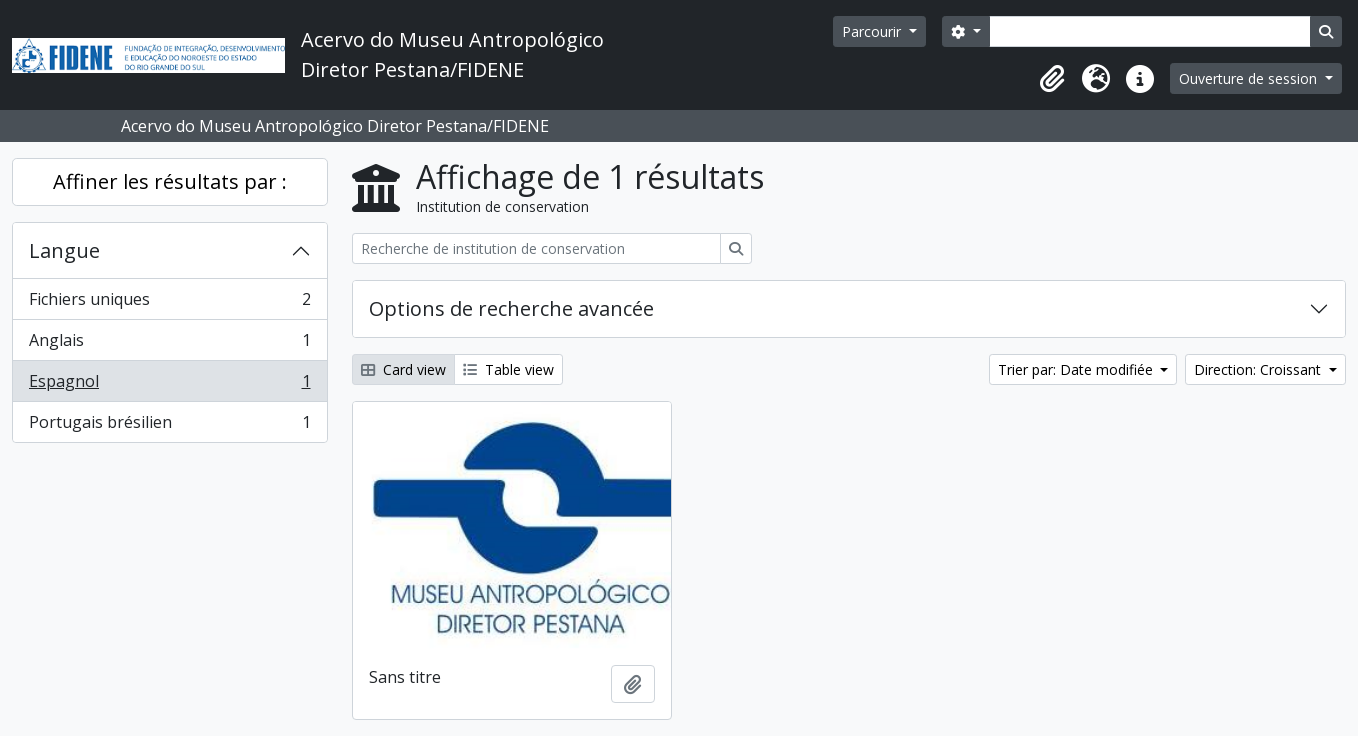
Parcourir (873, 31)
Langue (64, 250)
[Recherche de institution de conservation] (536, 248)
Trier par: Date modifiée (1077, 369)
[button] (1052, 79)
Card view (403, 369)
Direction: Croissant (1259, 369)
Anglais (169, 344)
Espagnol (169, 385)
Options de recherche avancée (511, 308)
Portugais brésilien (169, 426)
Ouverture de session (1250, 78)
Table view (508, 369)
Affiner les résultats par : (170, 181)
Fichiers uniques (169, 303)
